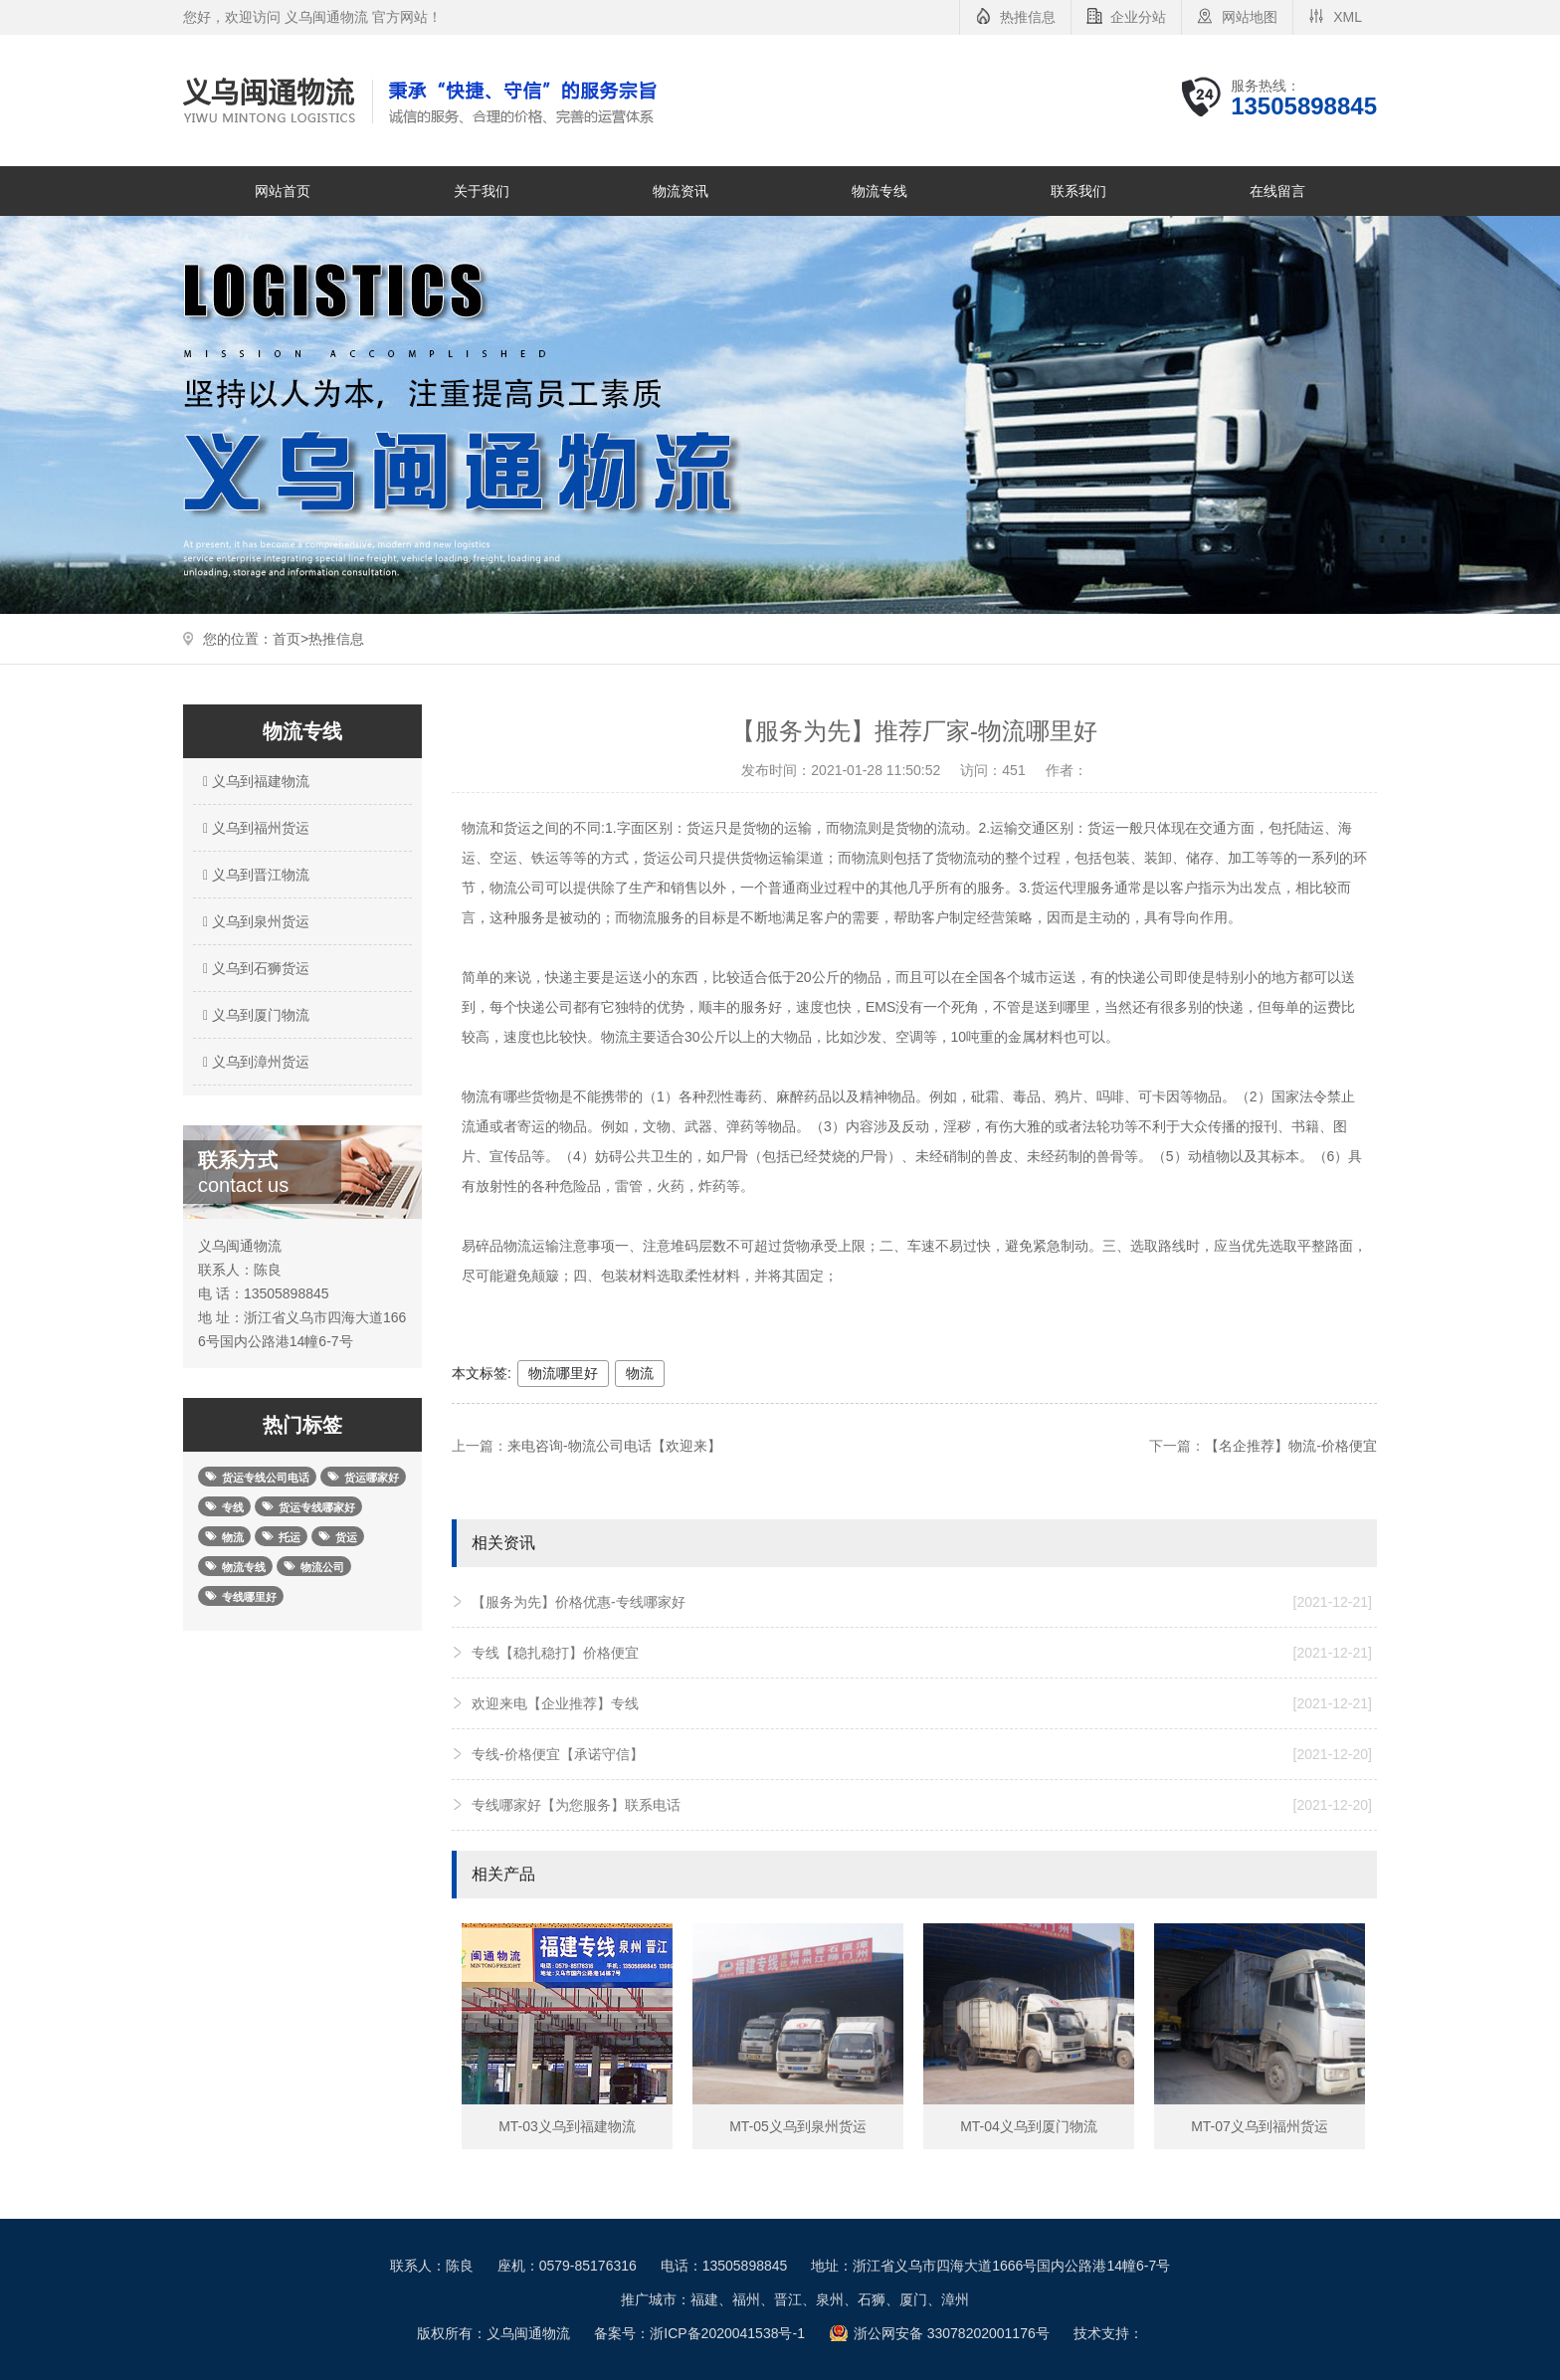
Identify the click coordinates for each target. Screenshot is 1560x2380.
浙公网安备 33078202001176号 (952, 2333)
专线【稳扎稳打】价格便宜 (922, 1653)
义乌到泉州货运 (253, 921)
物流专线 (879, 191)
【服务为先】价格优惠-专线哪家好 (922, 1602)
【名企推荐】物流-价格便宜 (1291, 1446)
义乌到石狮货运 (253, 968)
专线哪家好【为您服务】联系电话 (922, 1805)
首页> (290, 639)
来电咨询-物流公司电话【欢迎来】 (614, 1446)
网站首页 (282, 191)
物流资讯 (680, 191)
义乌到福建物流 (253, 781)
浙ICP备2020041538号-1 (727, 2333)
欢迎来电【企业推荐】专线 (922, 1703)
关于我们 (481, 191)
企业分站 (1138, 17)
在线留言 (1277, 191)
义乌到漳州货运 (253, 1062)
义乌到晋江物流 (253, 875)
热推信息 (1028, 17)
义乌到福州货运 (253, 828)
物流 (640, 1373)
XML (1347, 17)
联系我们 (1078, 191)
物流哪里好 (563, 1373)
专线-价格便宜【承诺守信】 (922, 1754)
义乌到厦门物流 (253, 1015)
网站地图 (1249, 17)
